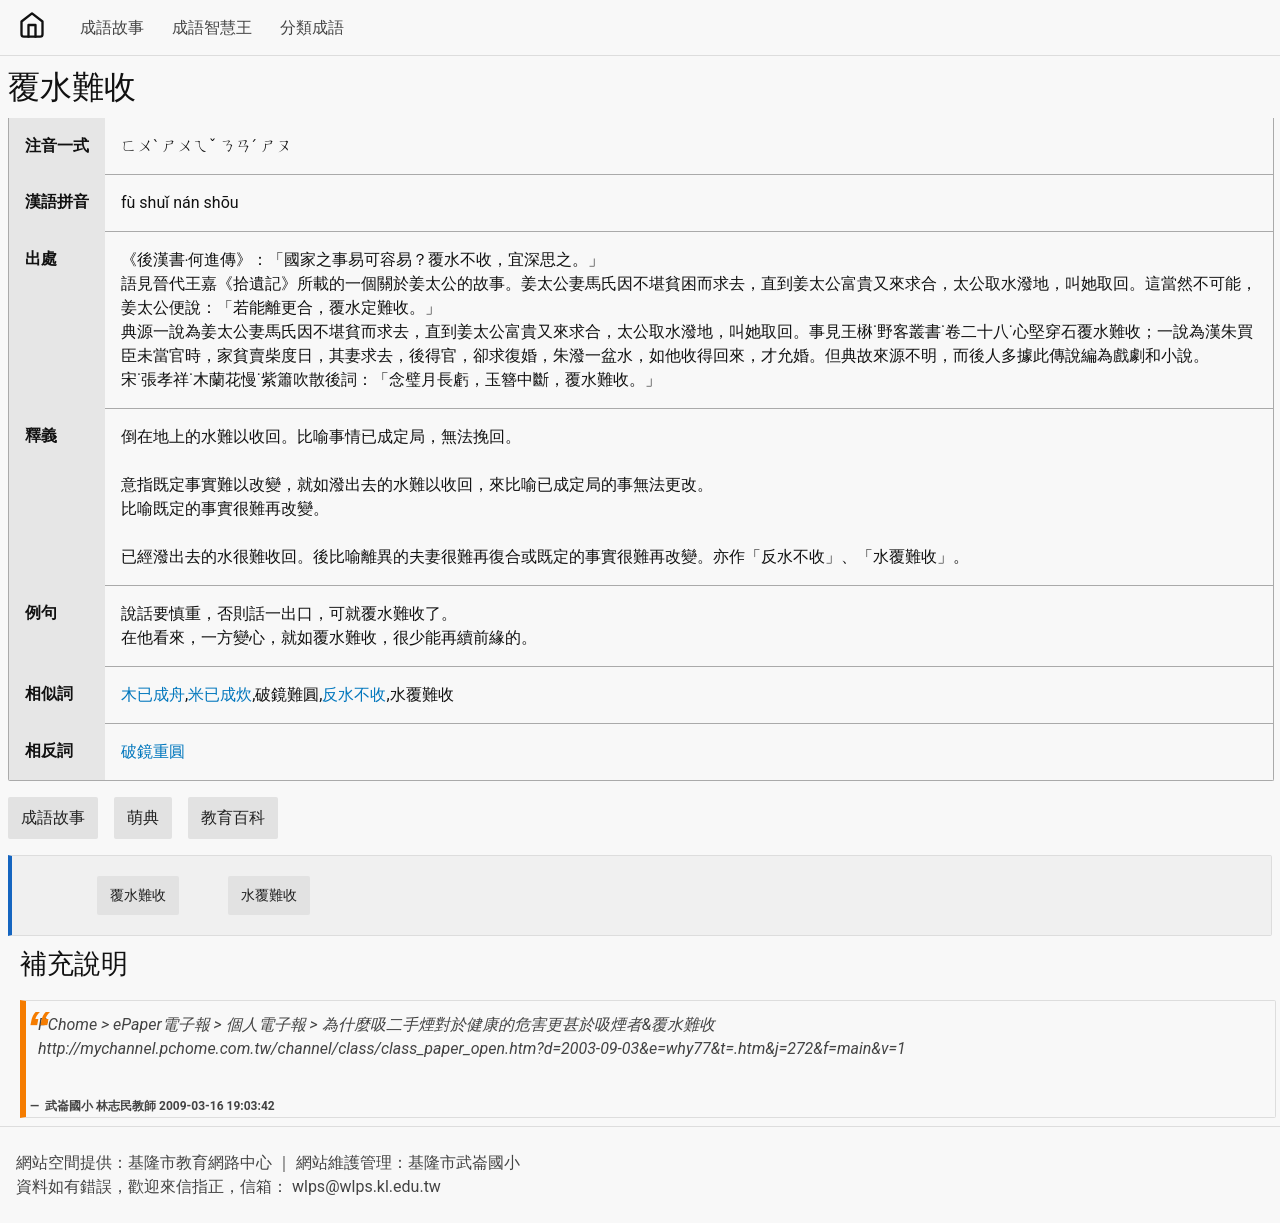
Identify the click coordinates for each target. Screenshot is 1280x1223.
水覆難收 (269, 895)
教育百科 (233, 817)
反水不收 (354, 694)
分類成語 (312, 27)
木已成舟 (153, 694)
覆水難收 (138, 895)
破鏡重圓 (153, 751)
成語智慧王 (212, 27)
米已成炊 (220, 694)
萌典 (143, 817)
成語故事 (112, 27)
